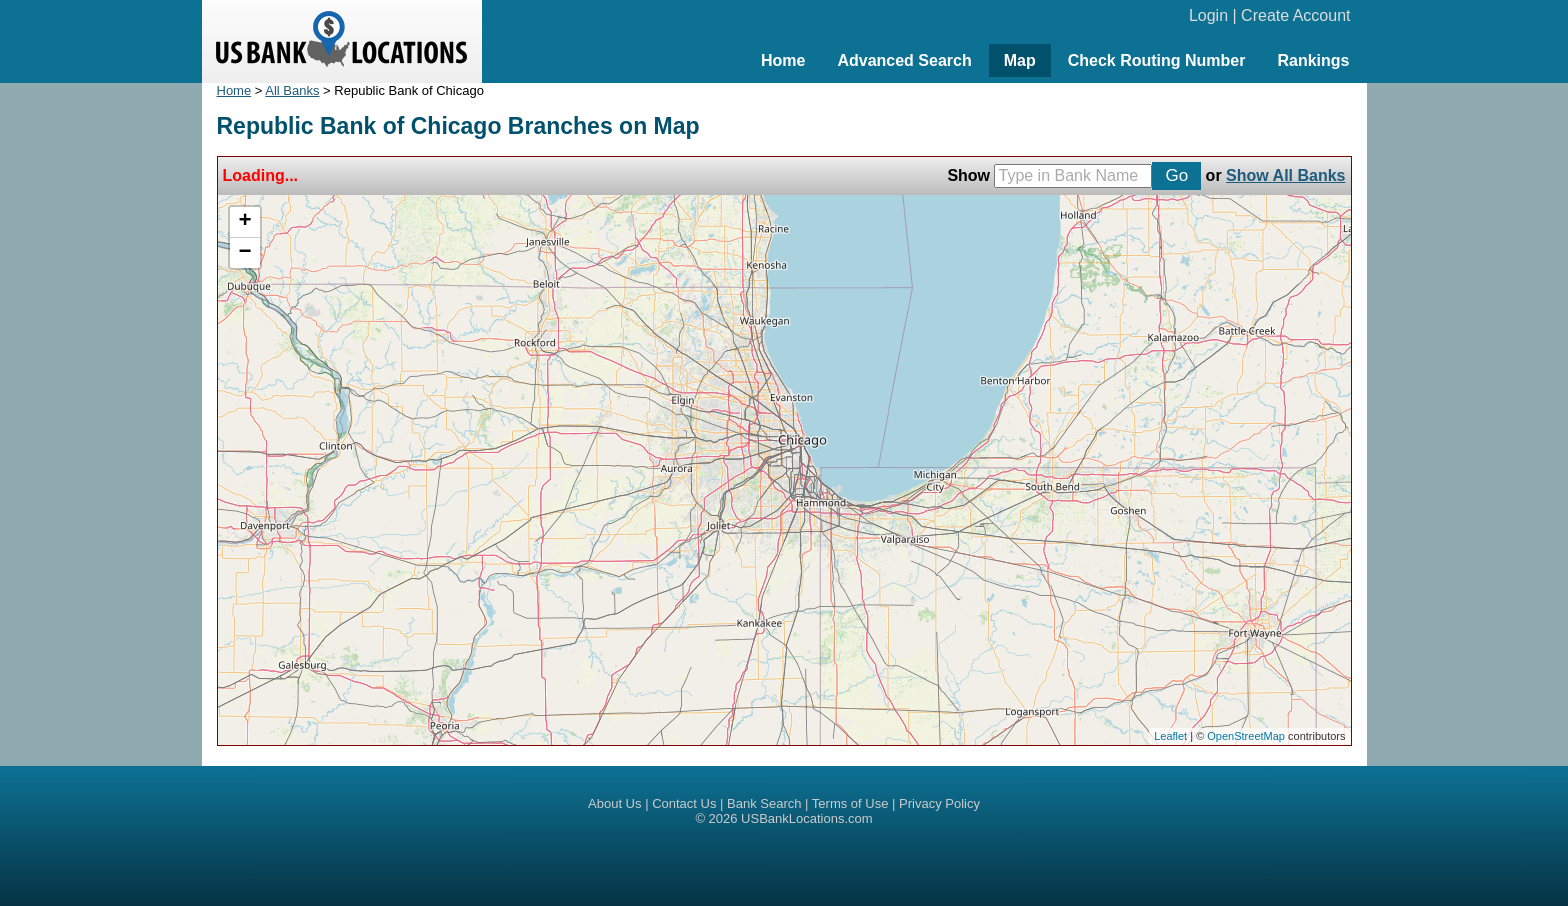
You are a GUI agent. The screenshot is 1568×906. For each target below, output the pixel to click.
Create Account (1295, 15)
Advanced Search (904, 60)
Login (1208, 15)
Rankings (1313, 60)
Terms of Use (850, 803)
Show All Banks (1285, 175)
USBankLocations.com (807, 818)
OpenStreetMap (1246, 736)
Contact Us (684, 803)
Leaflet (1170, 736)
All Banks (292, 90)
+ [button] (244, 222)
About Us (614, 803)
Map (1020, 60)
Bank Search (764, 803)
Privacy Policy (939, 803)
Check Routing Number (1157, 60)
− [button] (244, 253)
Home (783, 60)
